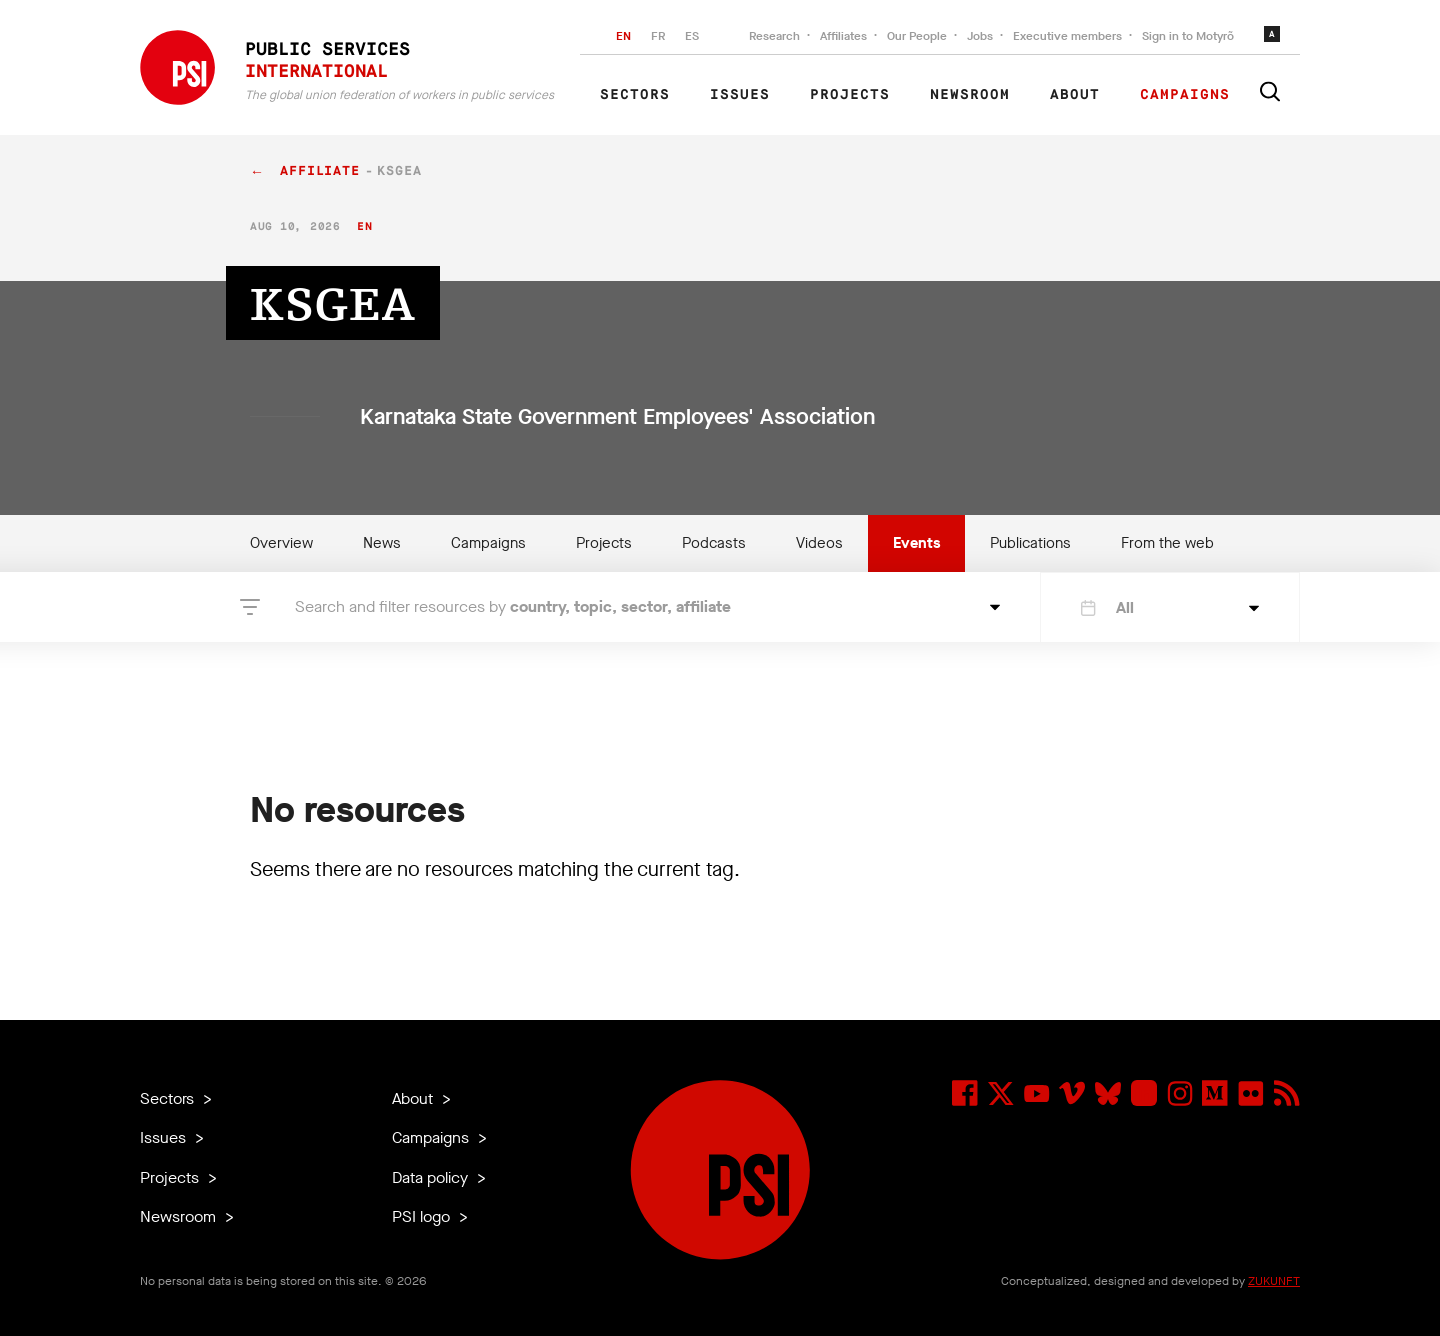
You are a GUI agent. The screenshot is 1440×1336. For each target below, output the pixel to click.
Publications (1030, 543)
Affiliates (843, 36)
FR (658, 36)
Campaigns (1185, 95)
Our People (917, 36)
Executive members (1067, 36)
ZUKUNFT (1274, 1281)
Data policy (432, 1177)
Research (774, 36)
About (1075, 95)
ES (692, 36)
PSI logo (423, 1216)
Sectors (635, 95)
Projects (850, 95)
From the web (1167, 543)
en (364, 226)
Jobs (980, 36)
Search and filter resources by (513, 606)
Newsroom (970, 95)
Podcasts (714, 543)
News (382, 543)
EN (623, 36)
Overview (281, 543)
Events (916, 543)
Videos (819, 543)
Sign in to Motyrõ (1188, 36)
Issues (740, 95)
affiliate (320, 171)
